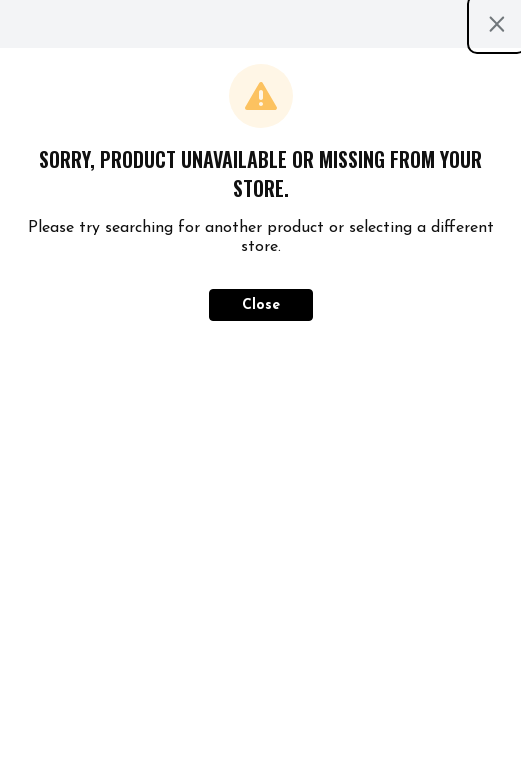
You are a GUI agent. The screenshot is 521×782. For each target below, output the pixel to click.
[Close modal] (497, 24)
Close (261, 305)
